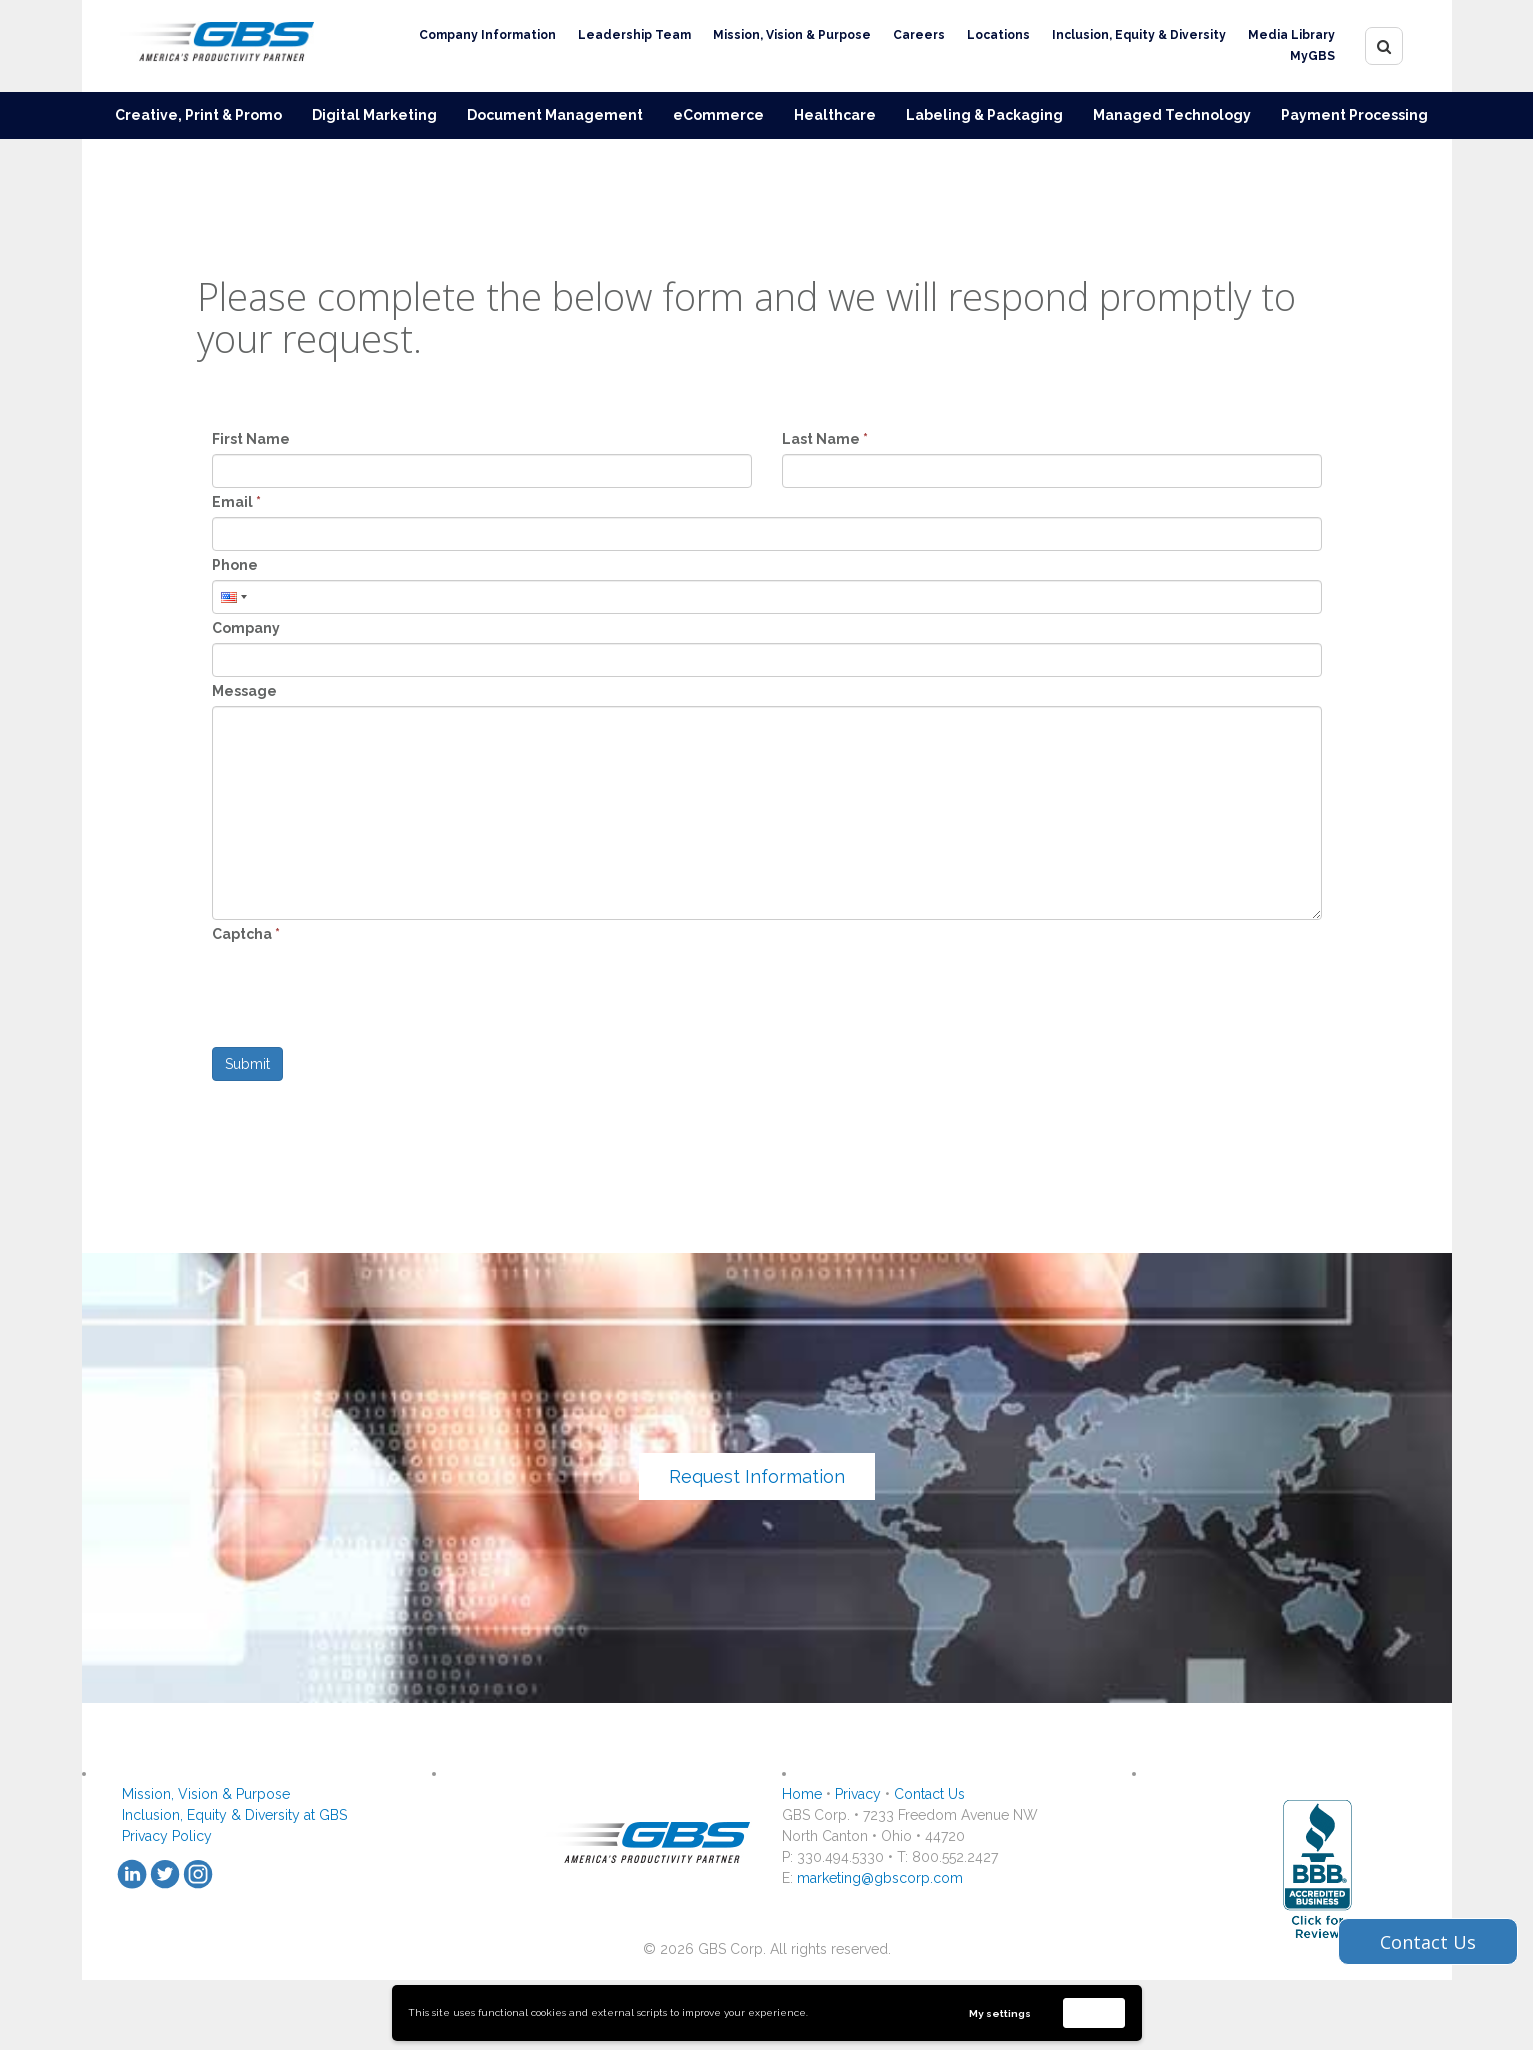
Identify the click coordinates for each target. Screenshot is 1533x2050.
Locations (998, 35)
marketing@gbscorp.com (880, 1878)
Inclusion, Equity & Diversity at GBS (234, 1815)
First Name (251, 439)
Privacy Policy (167, 1836)
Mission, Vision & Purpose (792, 35)
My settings (1000, 2013)
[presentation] (364, 988)
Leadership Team (634, 35)
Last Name (825, 439)
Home (802, 1794)
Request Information (757, 1476)
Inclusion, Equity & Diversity (1139, 35)
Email (236, 502)
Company (246, 628)
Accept (1094, 2012)
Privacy (858, 1794)
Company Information (487, 35)
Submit (247, 1064)
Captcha (246, 934)
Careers (919, 35)
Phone (235, 565)
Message (244, 691)
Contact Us (929, 1794)
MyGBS (1312, 56)
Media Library (1291, 35)
